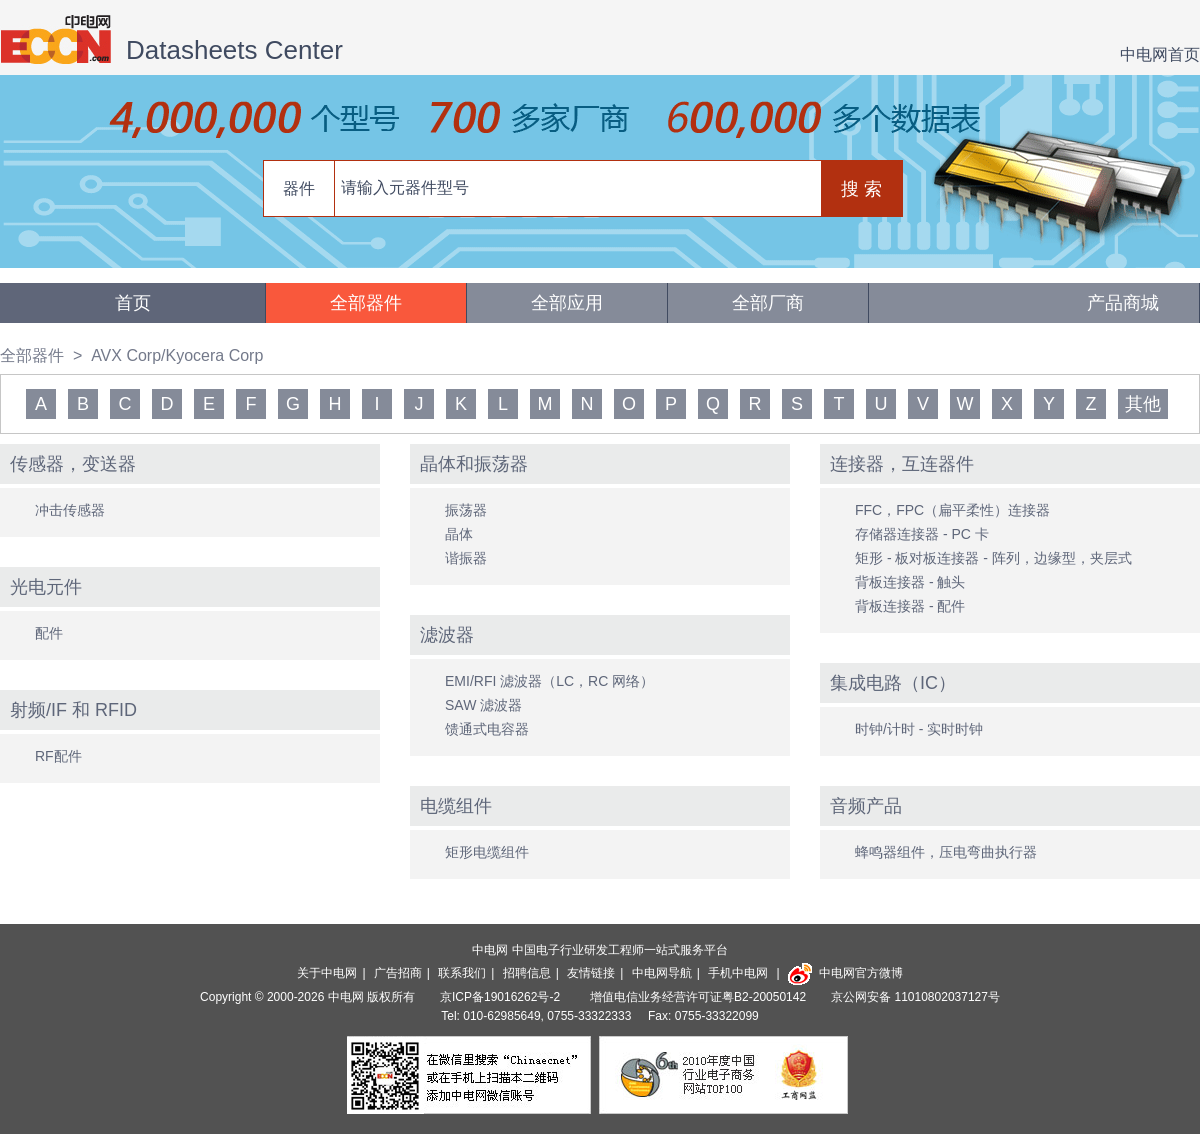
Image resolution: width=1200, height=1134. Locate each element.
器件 (299, 188)
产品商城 (1123, 303)
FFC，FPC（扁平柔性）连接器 (952, 510)
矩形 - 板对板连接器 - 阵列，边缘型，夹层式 (993, 558)
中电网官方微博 (845, 973)
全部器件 (366, 303)
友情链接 (591, 973)
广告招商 (398, 973)
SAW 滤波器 (483, 705)
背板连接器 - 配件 (910, 606)
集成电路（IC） (893, 683)
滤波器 (447, 635)
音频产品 (866, 806)
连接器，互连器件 (902, 464)
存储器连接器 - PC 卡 (922, 534)
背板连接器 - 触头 (910, 582)
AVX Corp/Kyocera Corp (177, 355)
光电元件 (46, 587)
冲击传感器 (70, 510)
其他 (1143, 404)
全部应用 (567, 303)
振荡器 (466, 510)
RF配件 (58, 756)
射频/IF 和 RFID (73, 710)
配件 (49, 633)
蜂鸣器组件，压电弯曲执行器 (946, 852)
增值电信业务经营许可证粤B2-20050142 (698, 997)
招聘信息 (527, 973)
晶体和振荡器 (474, 464)
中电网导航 (662, 973)
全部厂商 (768, 303)
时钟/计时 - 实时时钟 (919, 729)
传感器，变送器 (73, 464)
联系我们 (462, 973)
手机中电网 (738, 973)
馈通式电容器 (487, 729)
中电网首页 (1160, 54)
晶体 (459, 534)
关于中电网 (327, 973)
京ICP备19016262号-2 (501, 997)
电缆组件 (456, 806)
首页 (133, 303)
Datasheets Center (234, 50)
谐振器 (466, 558)
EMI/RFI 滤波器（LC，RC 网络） (549, 681)
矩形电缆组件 (487, 852)
